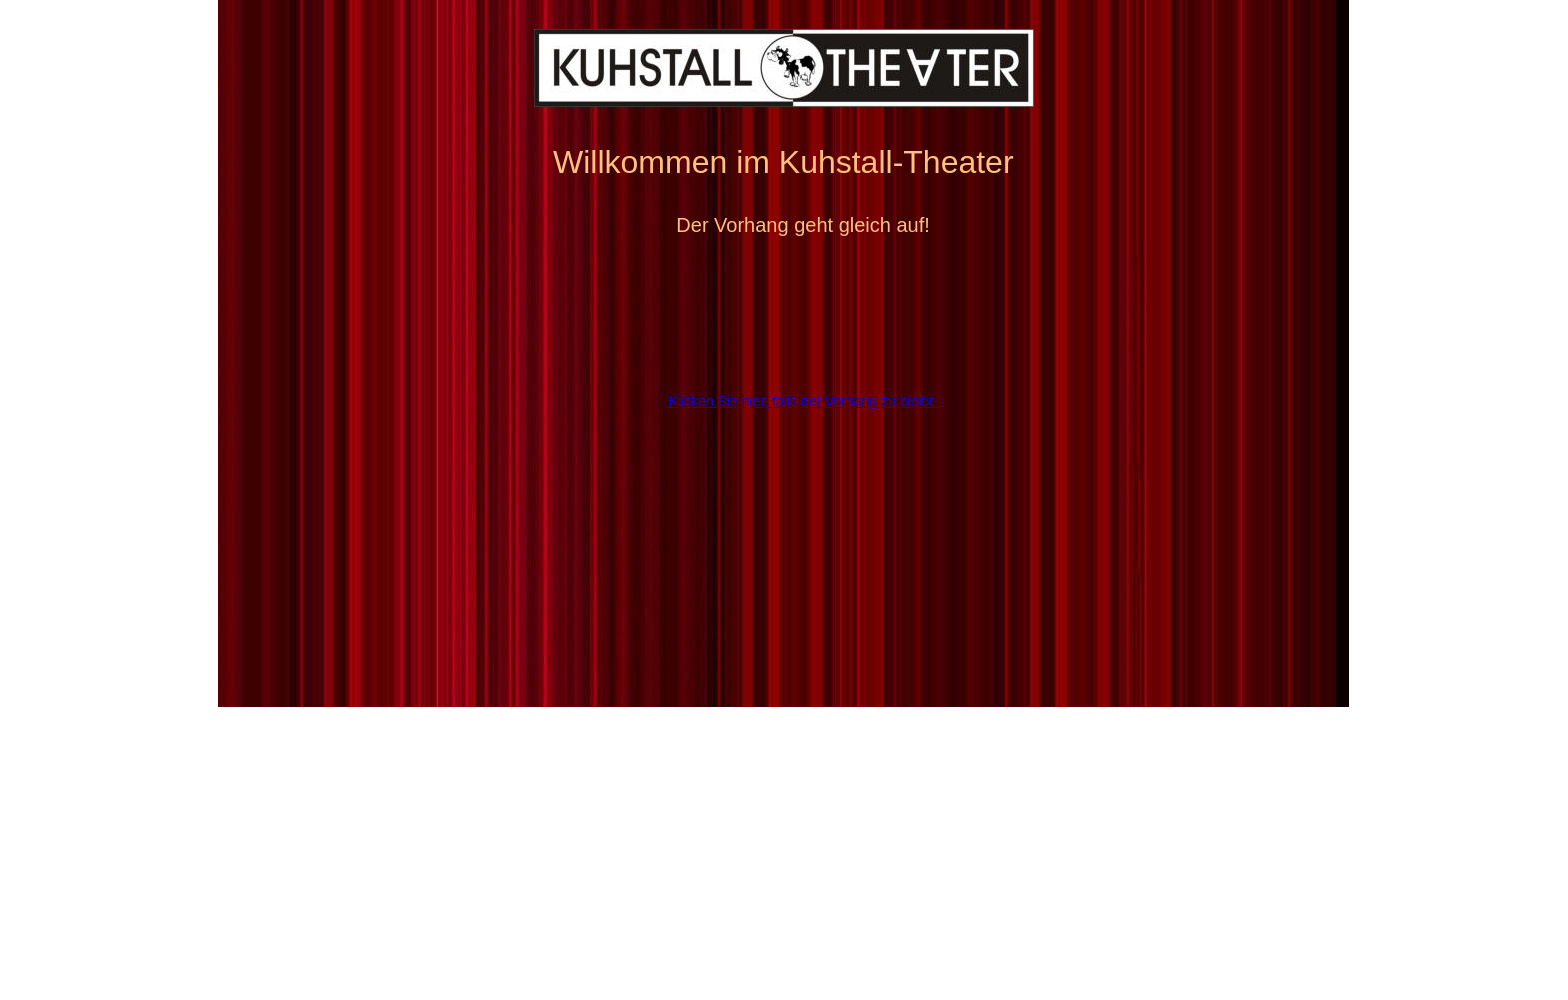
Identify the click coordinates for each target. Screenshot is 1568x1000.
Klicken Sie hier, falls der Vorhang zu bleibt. (803, 401)
